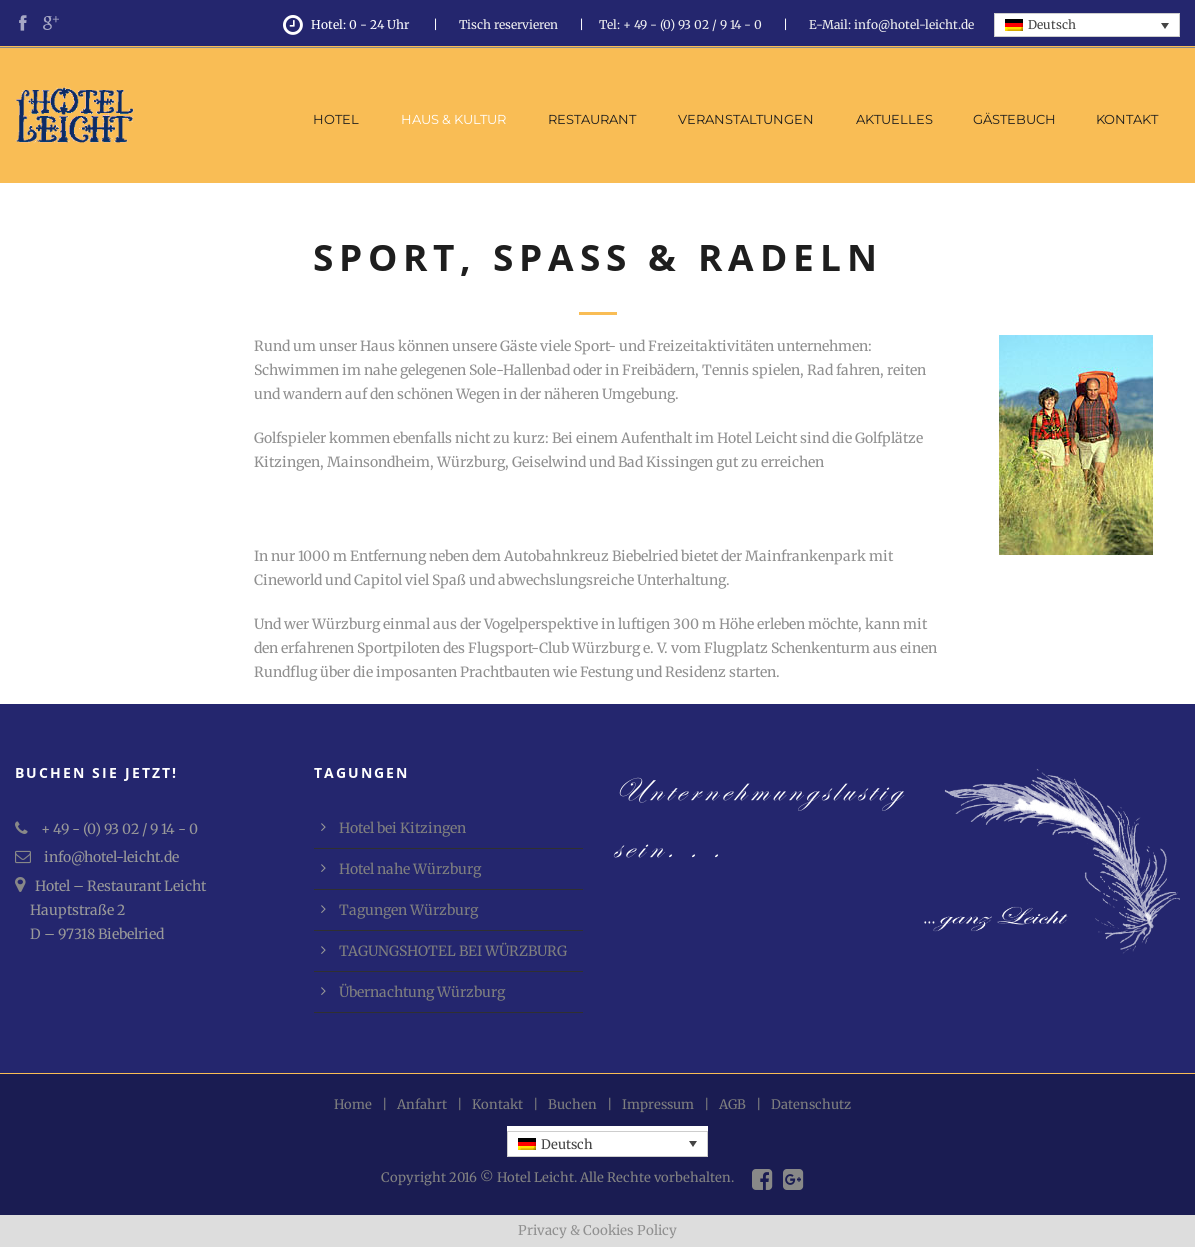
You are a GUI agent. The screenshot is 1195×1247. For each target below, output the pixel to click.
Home (353, 1104)
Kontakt (1127, 119)
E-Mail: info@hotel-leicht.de (891, 25)
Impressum (658, 1104)
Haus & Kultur (453, 119)
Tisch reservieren (508, 25)
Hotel (336, 119)
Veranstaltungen (746, 119)
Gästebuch (1014, 119)
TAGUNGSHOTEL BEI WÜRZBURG (453, 951)
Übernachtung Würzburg (422, 992)
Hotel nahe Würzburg (410, 869)
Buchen (572, 1104)
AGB (732, 1104)
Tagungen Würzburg (408, 910)
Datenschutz (811, 1104)
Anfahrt (422, 1104)
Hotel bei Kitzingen (402, 828)
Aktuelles (894, 119)
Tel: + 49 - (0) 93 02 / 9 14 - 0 (680, 25)
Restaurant (592, 119)
